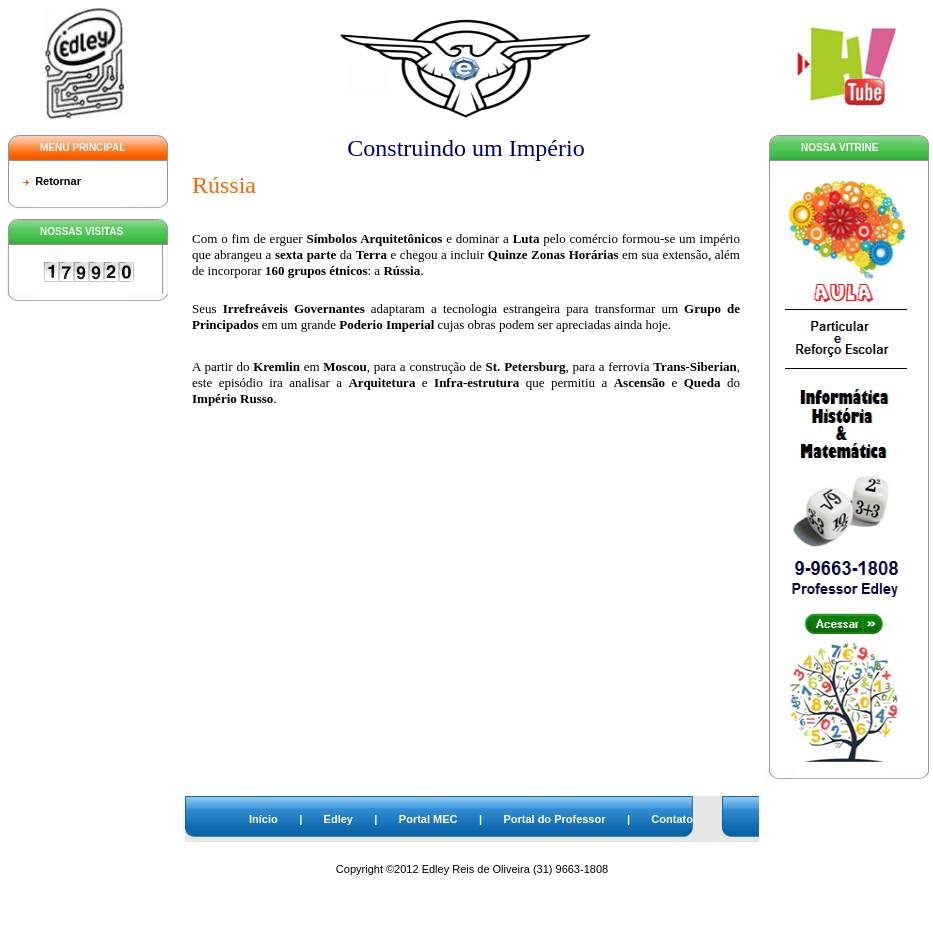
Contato (672, 819)
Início (263, 819)
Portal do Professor (554, 819)
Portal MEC (428, 819)
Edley (338, 819)
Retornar (58, 181)
